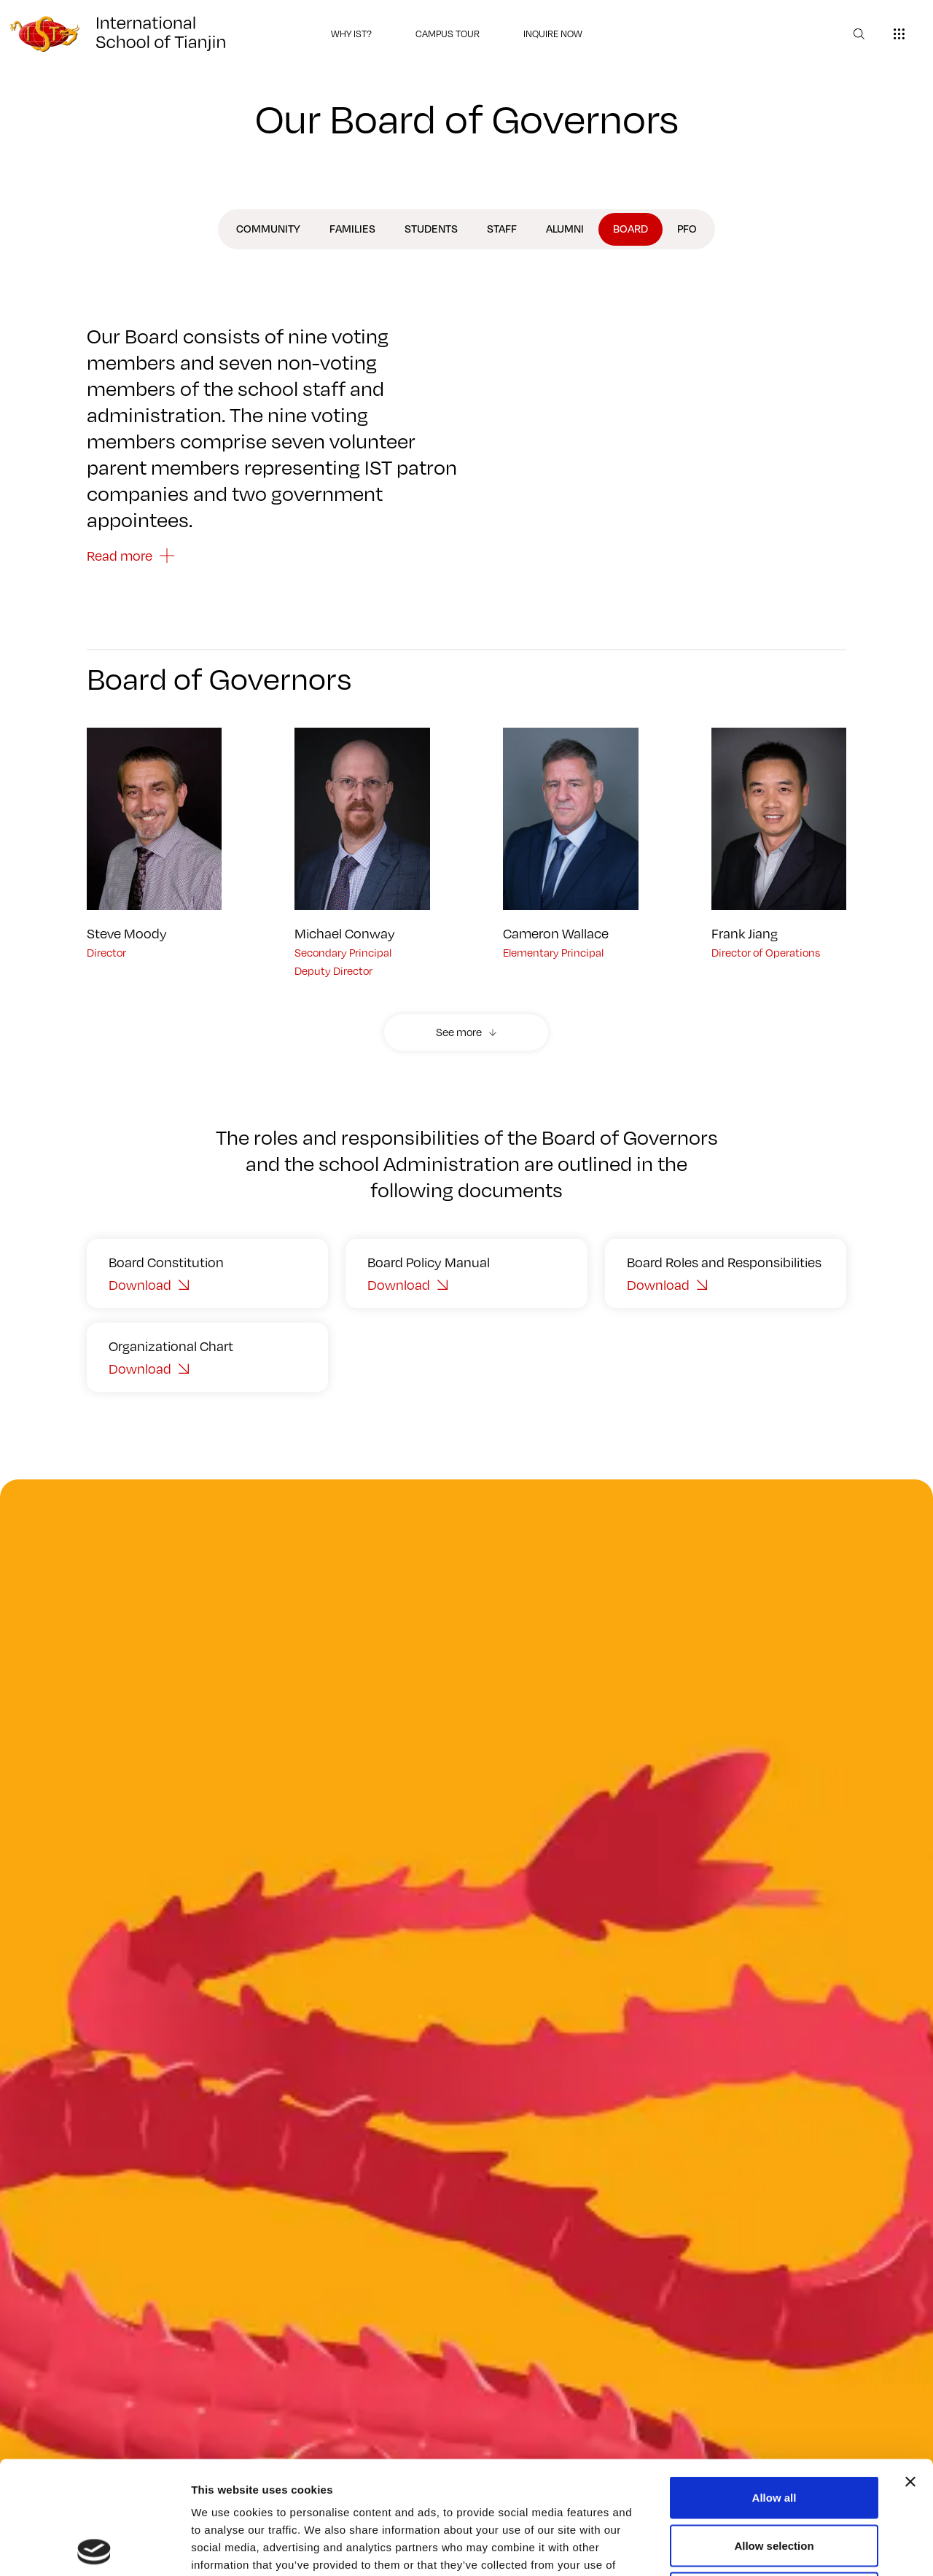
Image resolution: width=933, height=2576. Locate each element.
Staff (502, 228)
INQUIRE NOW (552, 33)
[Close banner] (910, 2369)
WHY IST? (351, 33)
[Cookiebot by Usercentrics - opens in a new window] (94, 2548)
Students (431, 228)
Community (268, 228)
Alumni (565, 228)
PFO (687, 228)
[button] (466, 1032)
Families (352, 228)
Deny (774, 2480)
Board (630, 228)
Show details (765, 2547)
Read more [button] (119, 555)
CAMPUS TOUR (447, 33)
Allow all (774, 2384)
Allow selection (773, 2433)
